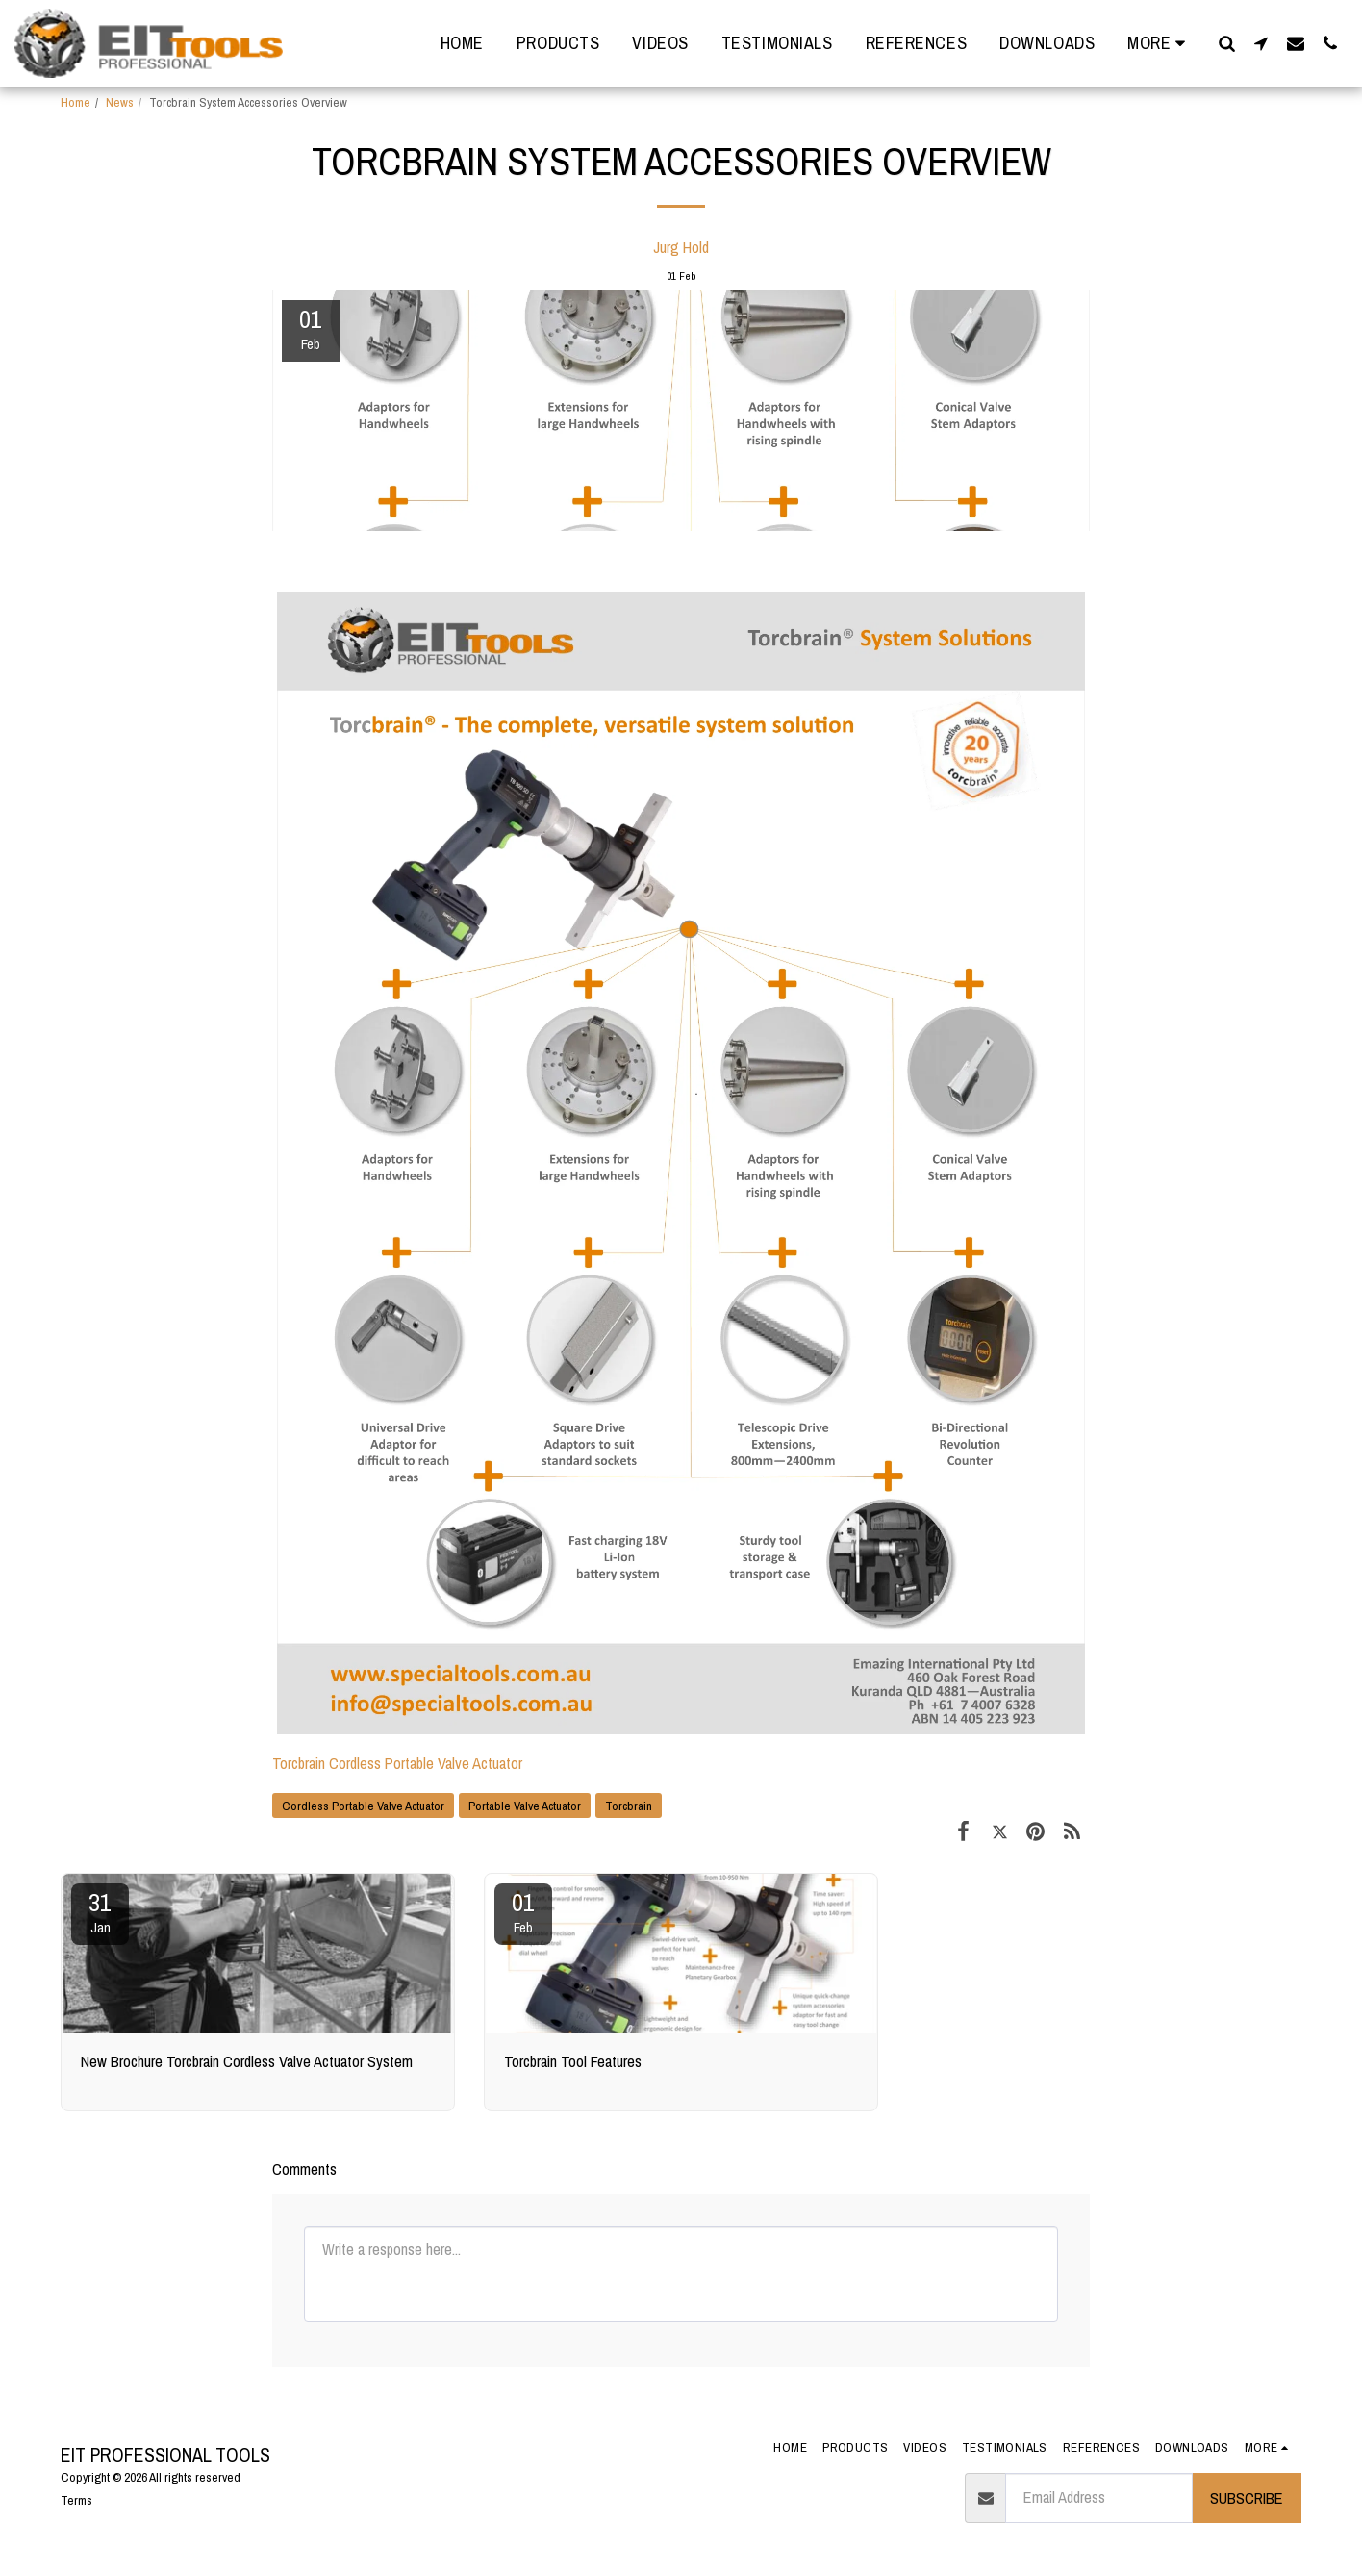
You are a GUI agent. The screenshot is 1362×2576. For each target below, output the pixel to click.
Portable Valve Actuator (524, 1805)
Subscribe (1246, 2498)
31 (100, 1911)
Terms (76, 2500)
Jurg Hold (681, 247)
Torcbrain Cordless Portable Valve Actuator (397, 1763)
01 (523, 1911)
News (120, 102)
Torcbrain (628, 1805)
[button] (1226, 43)
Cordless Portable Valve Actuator (363, 1805)
